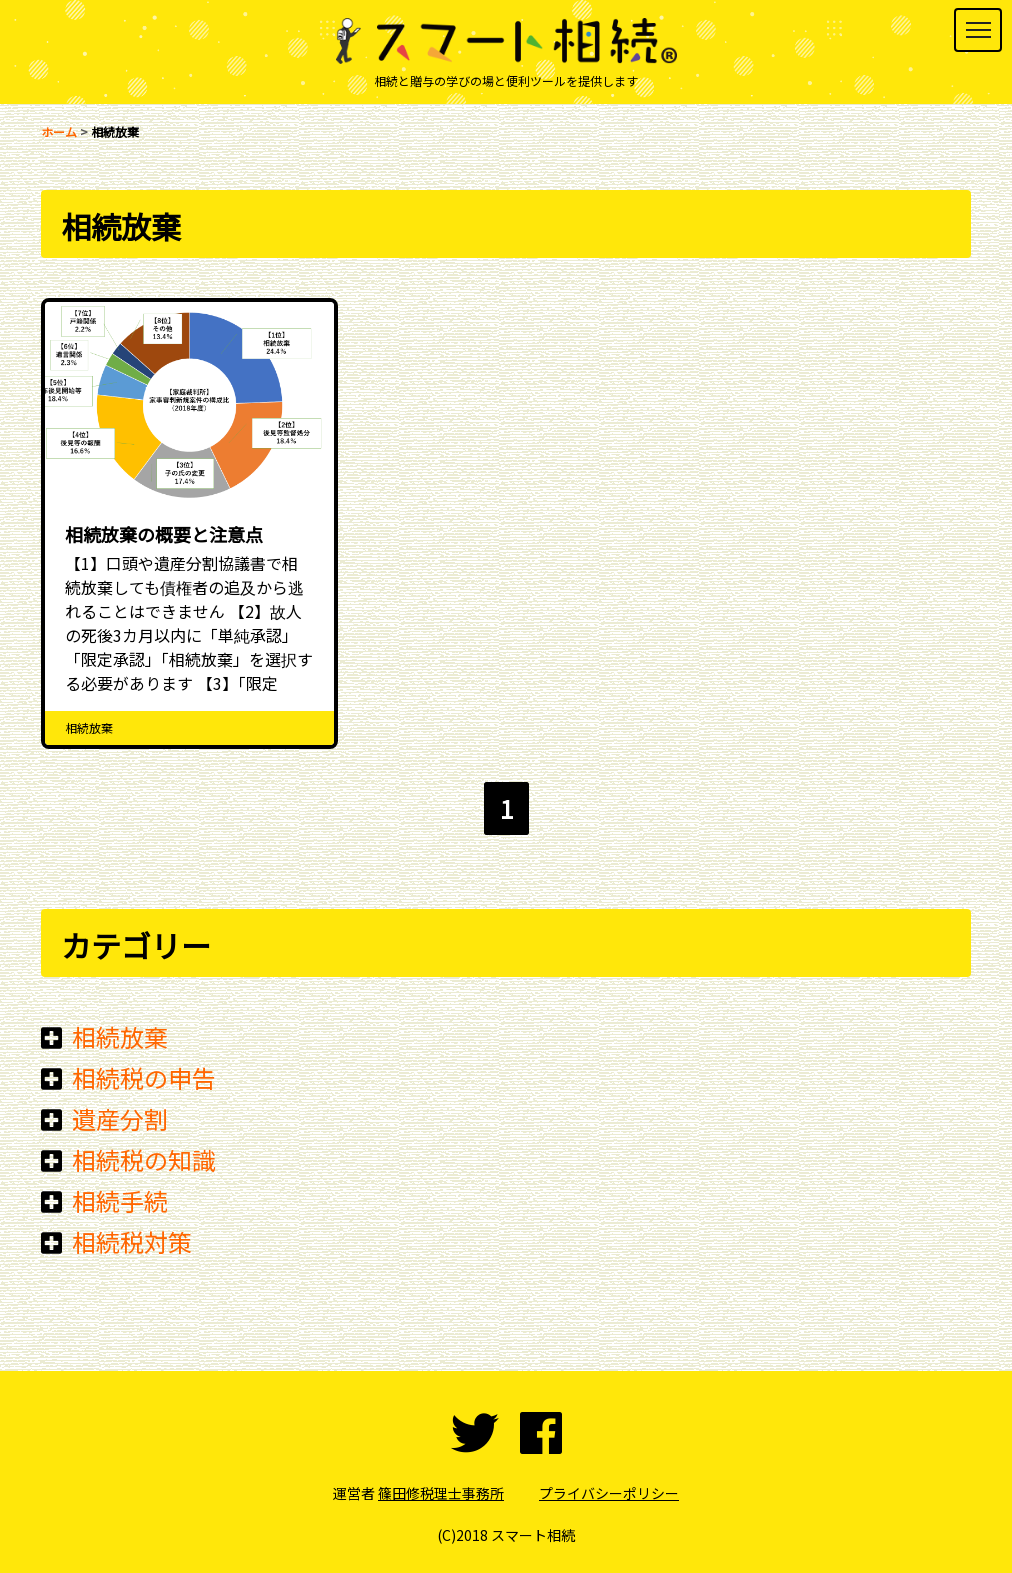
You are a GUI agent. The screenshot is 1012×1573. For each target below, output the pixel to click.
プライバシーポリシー (609, 1493)
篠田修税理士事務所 (441, 1493)
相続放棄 (120, 1036)
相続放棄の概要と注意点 (164, 534)
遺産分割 (120, 1118)
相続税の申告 (144, 1077)
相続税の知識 (144, 1159)
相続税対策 (132, 1241)
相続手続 (120, 1200)
